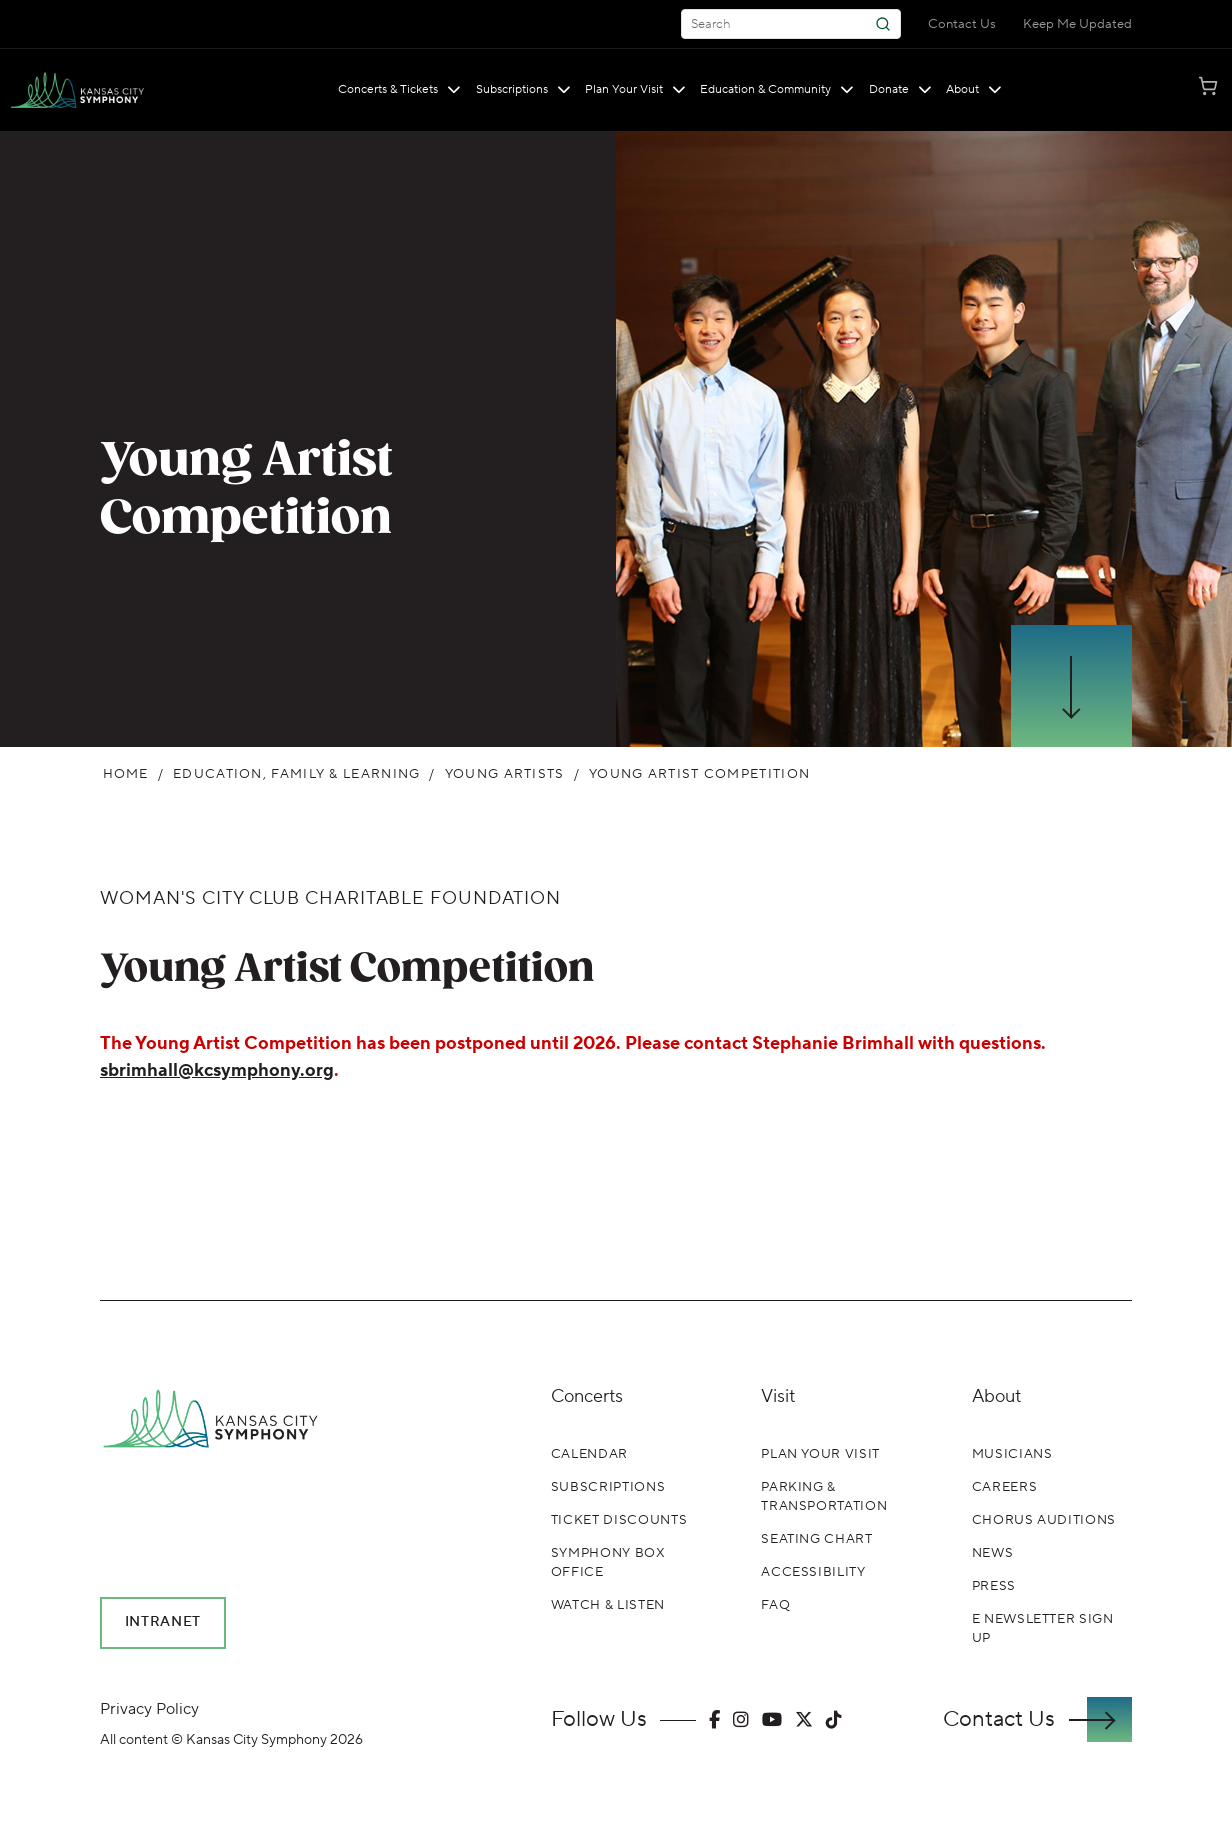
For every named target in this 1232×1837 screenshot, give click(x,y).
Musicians (1012, 1454)
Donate (900, 89)
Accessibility (813, 1572)
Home (126, 774)
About (974, 89)
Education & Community (777, 89)
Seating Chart (816, 1539)
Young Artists (505, 774)
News (993, 1553)
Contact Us (962, 24)
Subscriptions (523, 89)
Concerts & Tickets (399, 89)
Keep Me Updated (1077, 24)
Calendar (589, 1454)
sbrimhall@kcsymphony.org (217, 1070)
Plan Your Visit (635, 89)
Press (994, 1586)
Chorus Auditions (1044, 1520)
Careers (1005, 1487)
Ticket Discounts (619, 1520)
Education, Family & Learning (296, 774)
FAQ (775, 1605)
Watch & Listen (608, 1605)
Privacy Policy (149, 1709)
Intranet (163, 1622)
